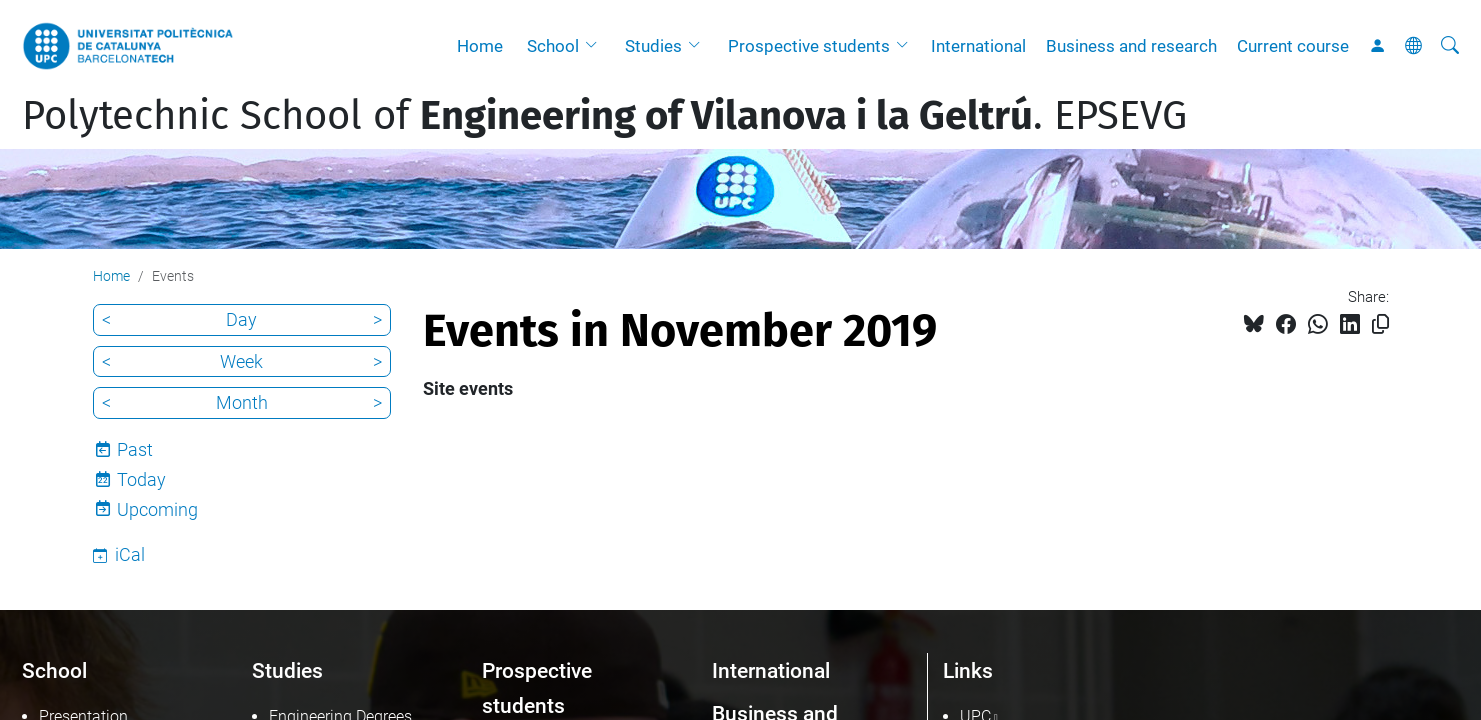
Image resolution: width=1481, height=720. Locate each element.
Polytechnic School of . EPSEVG (604, 116)
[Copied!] (1380, 324)
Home (480, 46)
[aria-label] (1450, 46)
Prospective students (809, 46)
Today (141, 479)
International (978, 46)
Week (241, 361)
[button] (596, 46)
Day (241, 319)
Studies (653, 46)
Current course (1293, 46)
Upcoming (157, 509)
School (553, 46)
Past (135, 449)
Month (242, 402)
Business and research (1131, 46)
